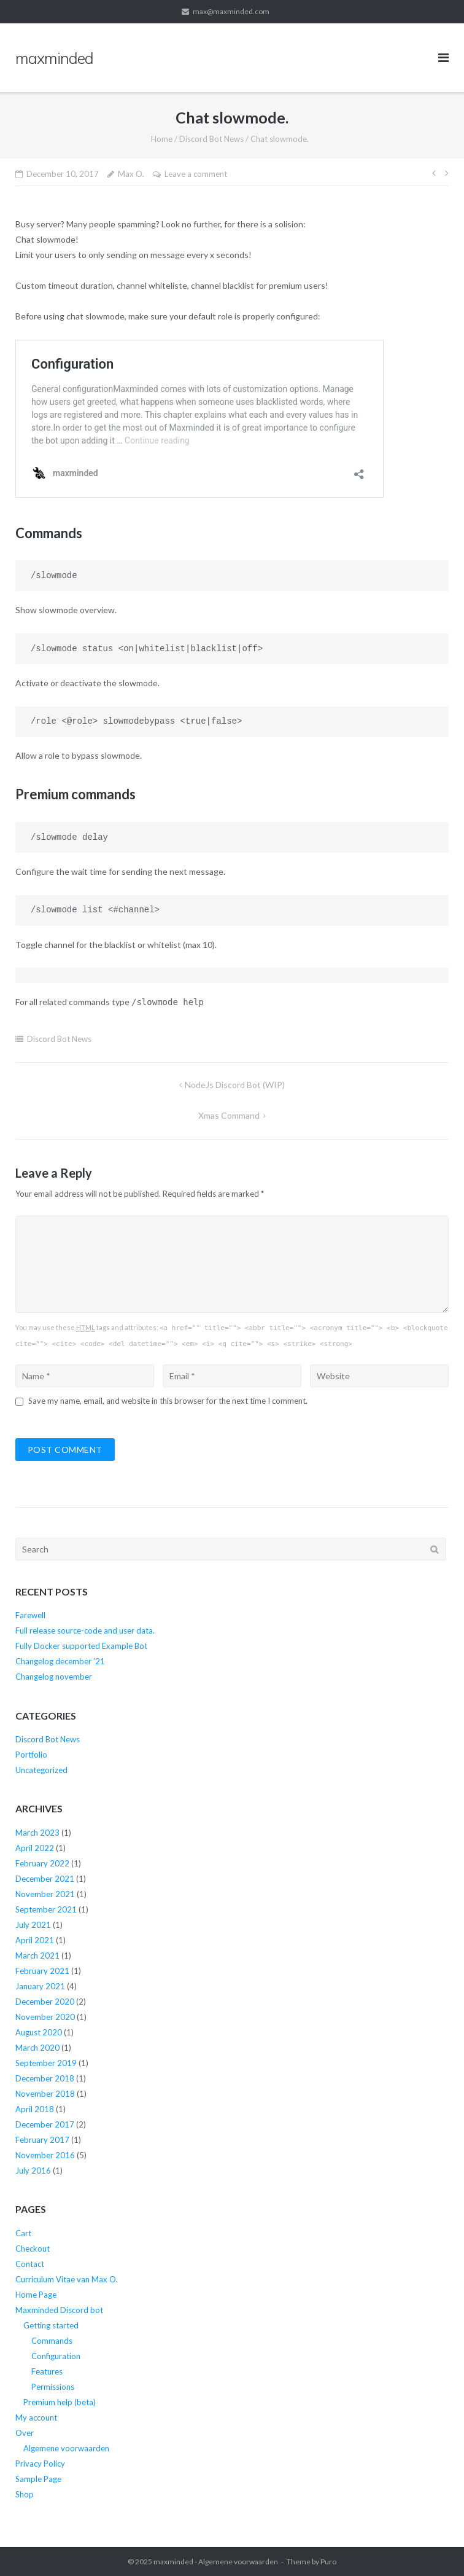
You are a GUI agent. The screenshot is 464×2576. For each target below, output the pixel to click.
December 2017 (44, 2124)
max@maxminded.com (231, 11)
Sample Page (38, 2479)
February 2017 (42, 2140)
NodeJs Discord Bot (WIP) (235, 1084)
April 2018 (34, 2109)
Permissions (52, 2387)
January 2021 (40, 1986)
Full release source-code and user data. (85, 1630)
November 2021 (45, 1894)
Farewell (30, 1615)
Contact (29, 2264)
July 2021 (33, 1925)
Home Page (35, 2295)
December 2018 (44, 2078)
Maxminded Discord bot (59, 2310)
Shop (24, 2494)
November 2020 (45, 2017)
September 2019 (46, 2063)
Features (47, 2371)
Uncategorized (41, 1770)
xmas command (229, 1115)
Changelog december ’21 (60, 1661)
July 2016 (33, 2170)
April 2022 (34, 1848)
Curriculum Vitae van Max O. (66, 2279)
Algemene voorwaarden (66, 2448)
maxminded (173, 2561)
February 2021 (42, 1971)
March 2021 (37, 1955)
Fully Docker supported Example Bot (81, 1646)
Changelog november (53, 1676)
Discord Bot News (211, 139)
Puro (328, 2561)
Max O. (131, 174)
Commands (51, 2341)
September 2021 (46, 1909)
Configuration (55, 2356)
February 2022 (42, 1863)
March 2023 (37, 1833)
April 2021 (34, 1940)
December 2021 (44, 1879)
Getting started (51, 2325)
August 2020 (38, 2032)
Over (24, 2433)
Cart (23, 2233)
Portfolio (31, 1755)
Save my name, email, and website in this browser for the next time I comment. (167, 1401)
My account (36, 2417)
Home (161, 139)
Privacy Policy (40, 2463)
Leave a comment (195, 174)
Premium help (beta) (59, 2402)
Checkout (32, 2248)
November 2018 (45, 2094)
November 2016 (45, 2155)
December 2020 (44, 2001)
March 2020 (37, 2048)
